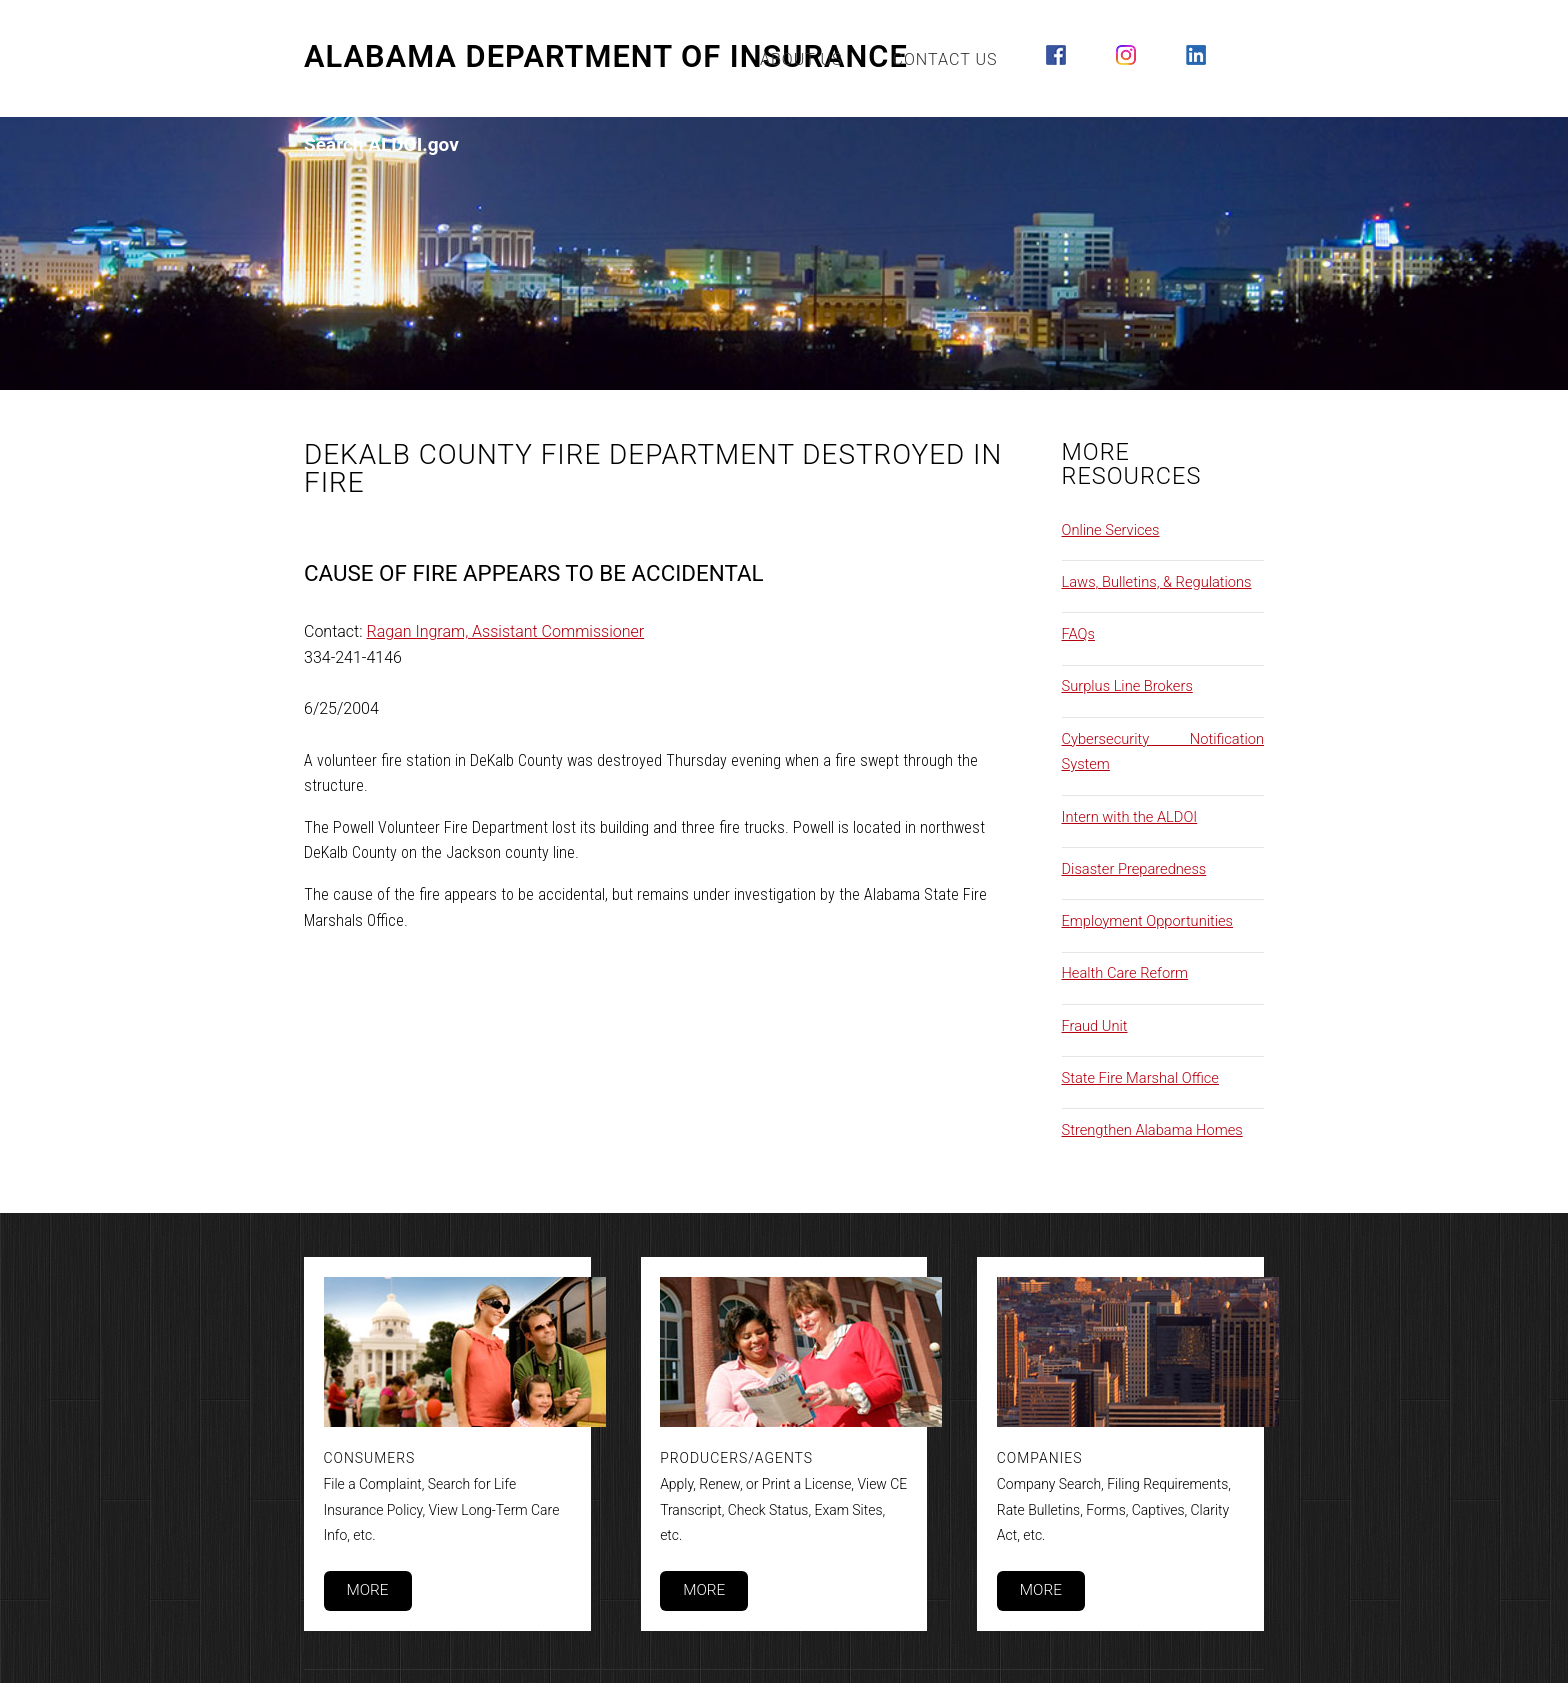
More (367, 1590)
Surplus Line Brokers (1127, 686)
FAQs (1078, 634)
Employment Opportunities (1148, 921)
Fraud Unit (1095, 1026)
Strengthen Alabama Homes (1152, 1130)
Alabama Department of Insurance (606, 57)
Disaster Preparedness (1134, 869)
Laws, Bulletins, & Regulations (1157, 582)
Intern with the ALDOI (1130, 817)
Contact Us (945, 59)
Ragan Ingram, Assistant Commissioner (506, 631)
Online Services (1111, 530)
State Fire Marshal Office (1140, 1078)
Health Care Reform (1125, 973)
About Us (801, 59)
